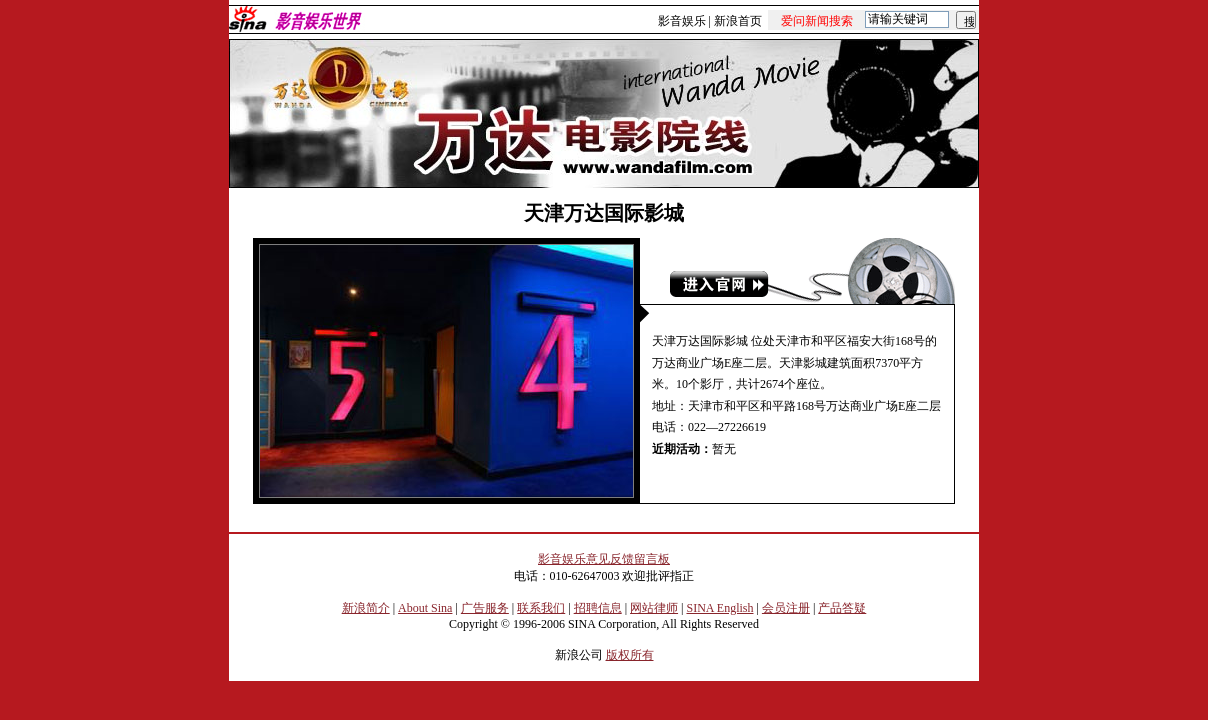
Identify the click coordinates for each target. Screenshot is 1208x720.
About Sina (425, 608)
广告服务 (485, 608)
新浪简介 (366, 608)
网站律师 (654, 608)
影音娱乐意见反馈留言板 (604, 559)
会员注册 (786, 608)
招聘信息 (598, 608)
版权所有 (630, 655)
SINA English (719, 608)
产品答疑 (842, 608)
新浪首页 (738, 21)
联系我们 (541, 608)
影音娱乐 (682, 21)
